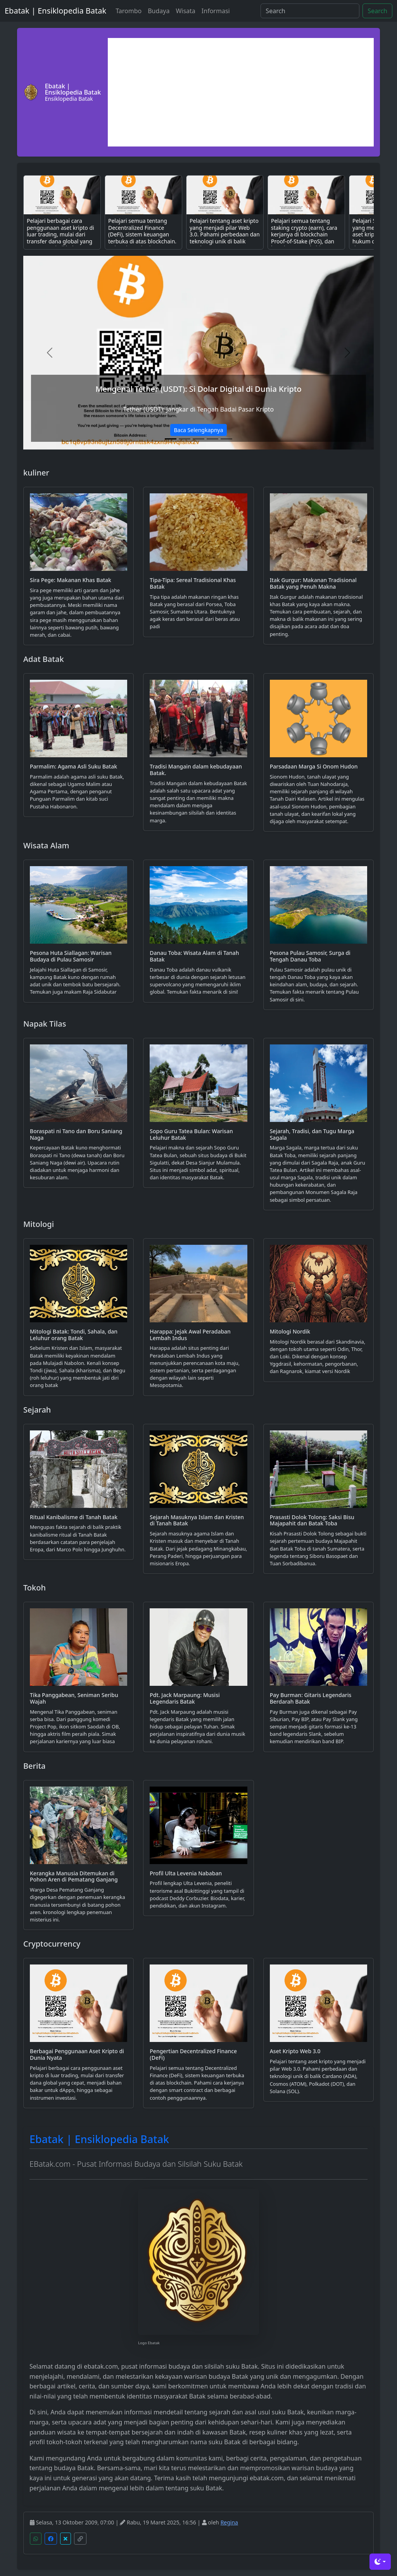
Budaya (158, 11)
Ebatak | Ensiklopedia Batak (55, 10)
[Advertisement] (241, 92)
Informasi (216, 11)
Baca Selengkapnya (198, 430)
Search (377, 11)
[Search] (310, 10)
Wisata (185, 11)
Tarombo (129, 11)
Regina (229, 2522)
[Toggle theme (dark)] (380, 2562)
